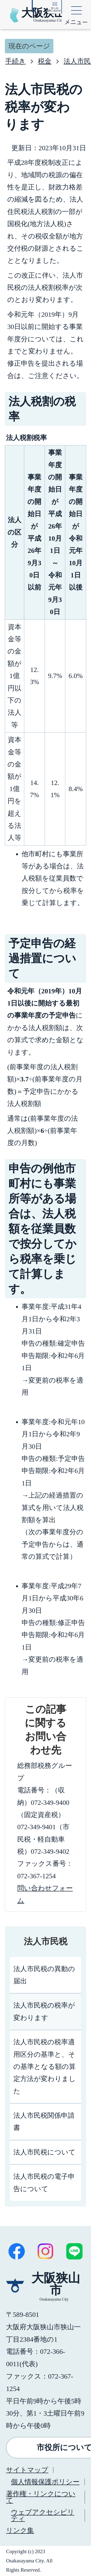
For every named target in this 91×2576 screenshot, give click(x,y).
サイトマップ (27, 2470)
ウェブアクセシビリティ (42, 2515)
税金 (44, 61)
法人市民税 (45, 1941)
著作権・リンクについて (40, 2497)
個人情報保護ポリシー (45, 2482)
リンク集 (20, 2530)
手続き (15, 61)
